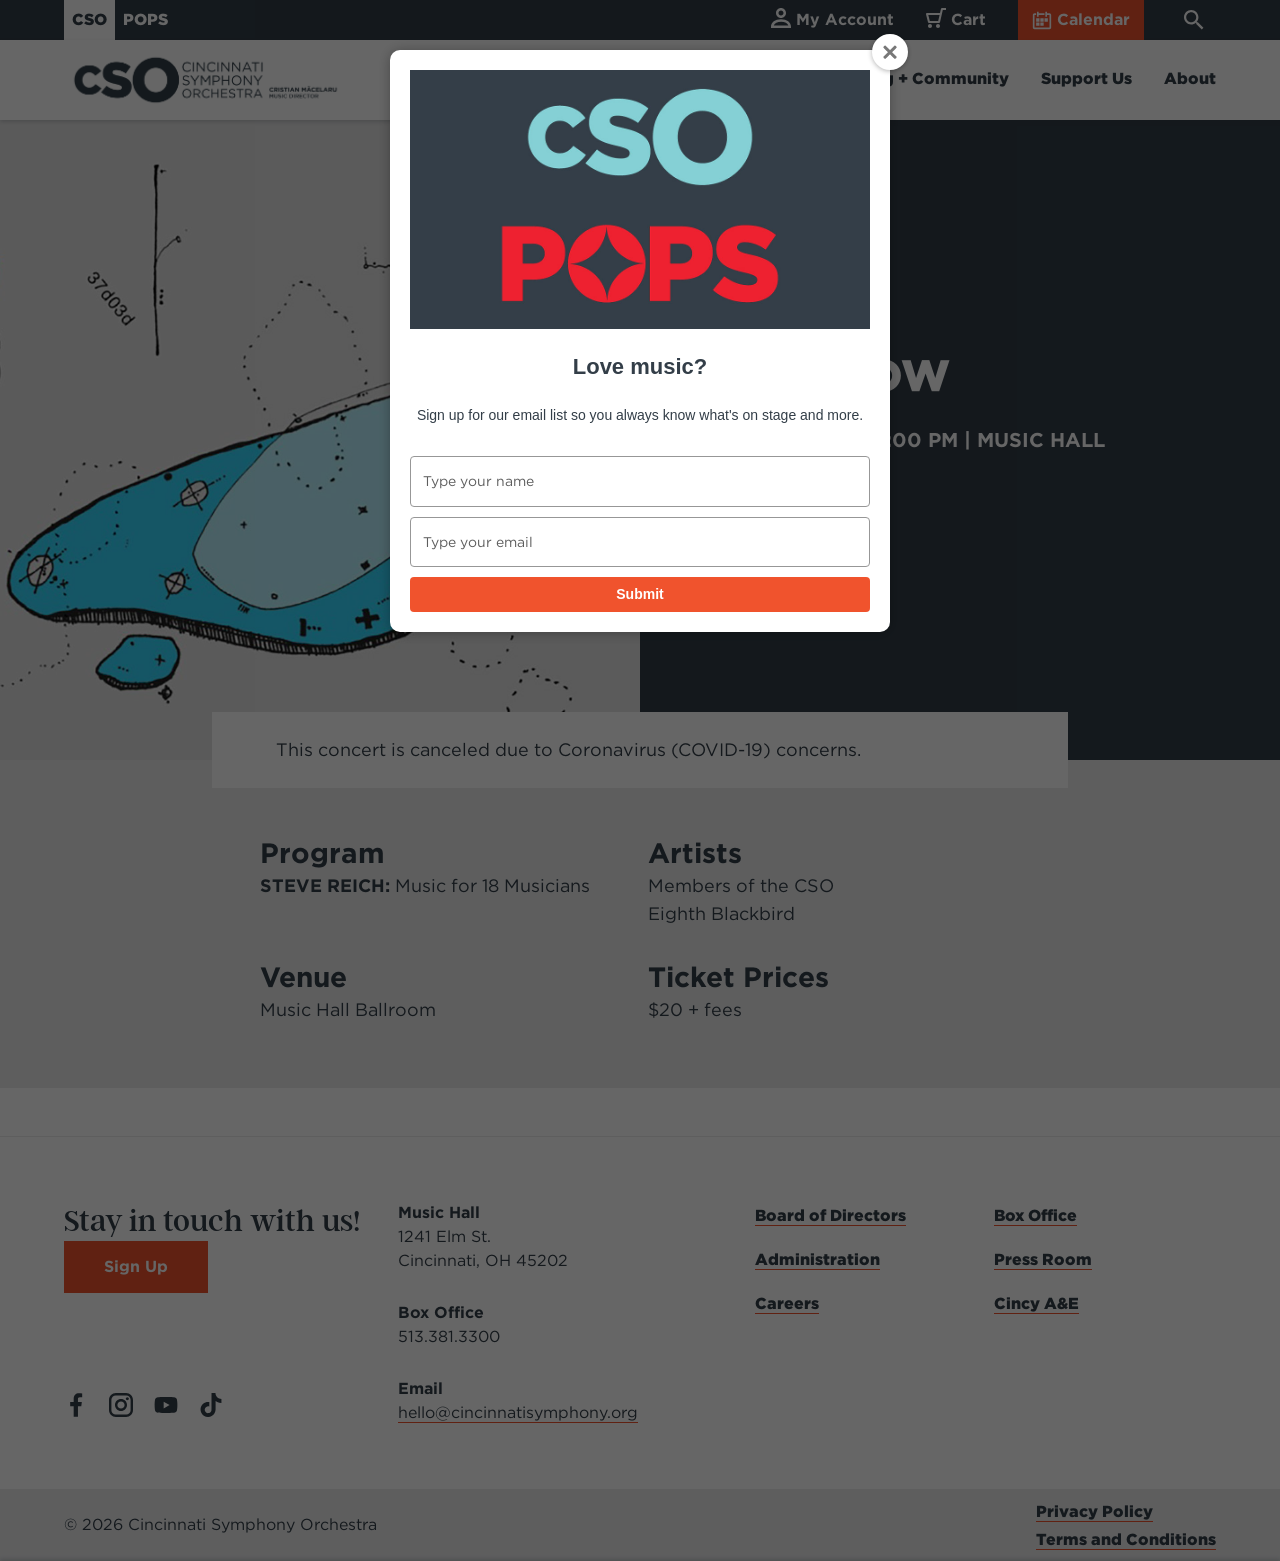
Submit (639, 594)
